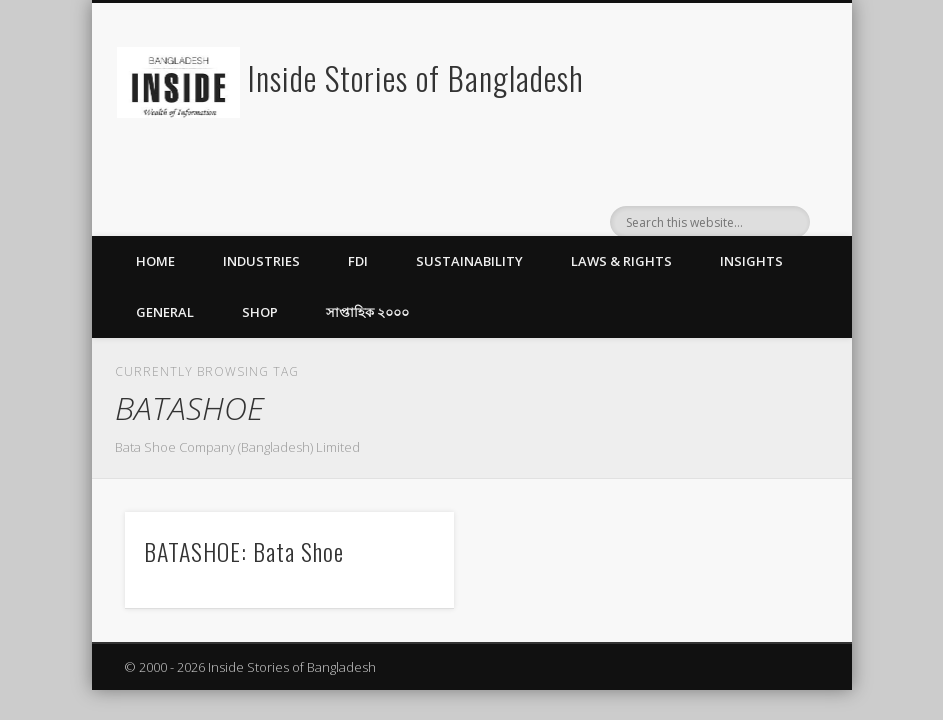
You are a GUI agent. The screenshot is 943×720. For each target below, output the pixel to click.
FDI (358, 261)
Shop (260, 312)
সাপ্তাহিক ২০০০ (367, 312)
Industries (261, 261)
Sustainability (469, 261)
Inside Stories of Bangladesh (416, 77)
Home (155, 261)
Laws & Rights (621, 261)
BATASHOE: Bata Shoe (244, 551)
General (165, 312)
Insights (751, 261)
